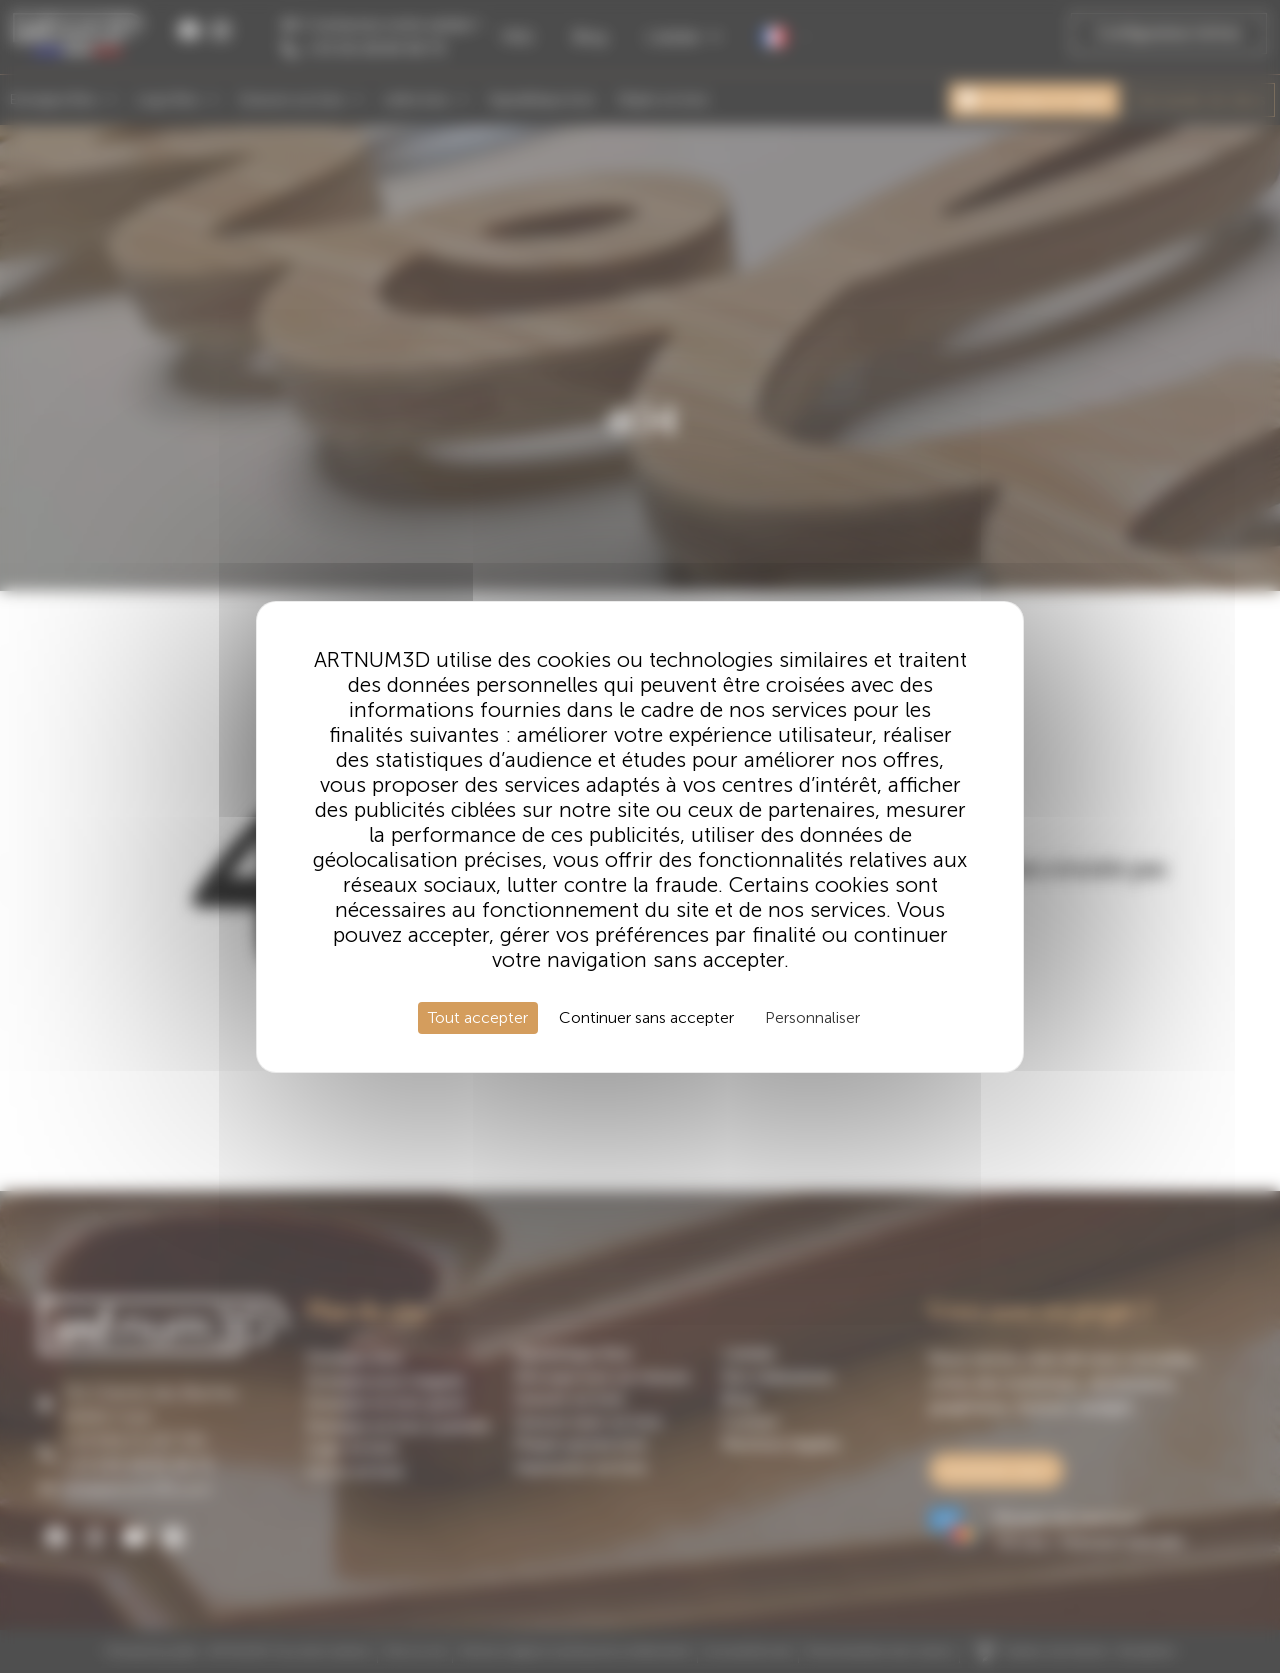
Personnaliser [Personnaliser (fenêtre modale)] (812, 1017)
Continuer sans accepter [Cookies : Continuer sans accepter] (646, 1017)
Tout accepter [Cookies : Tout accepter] (478, 1017)
